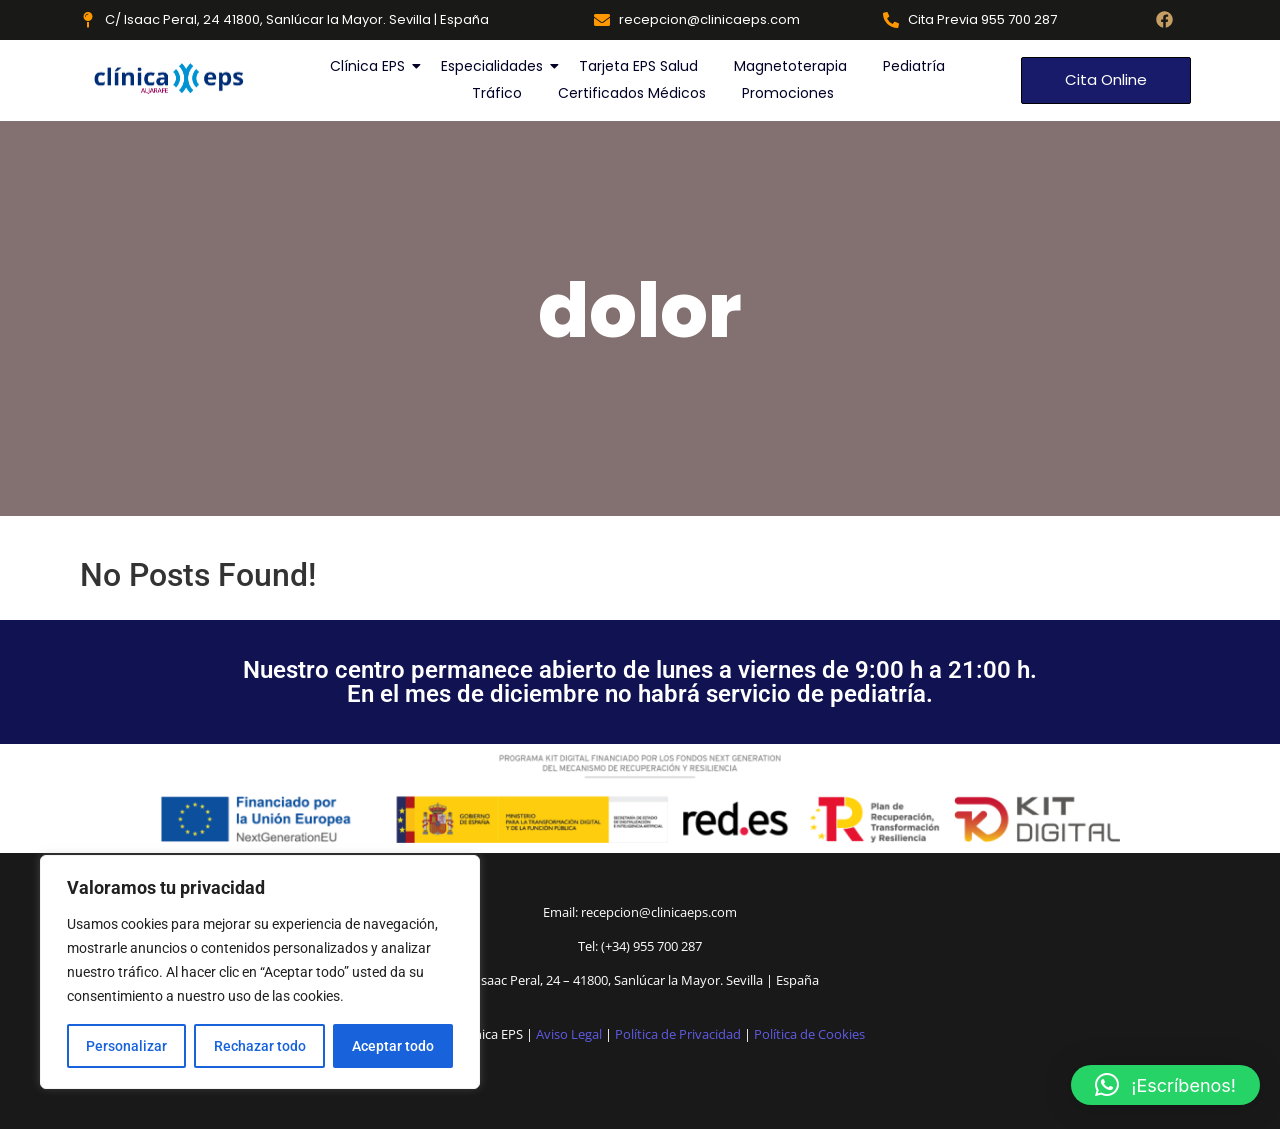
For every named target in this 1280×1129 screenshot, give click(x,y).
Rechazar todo (259, 1046)
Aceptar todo (393, 1046)
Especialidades (493, 66)
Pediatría (914, 66)
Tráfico (497, 93)
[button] (1165, 1085)
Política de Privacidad (678, 1034)
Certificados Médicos (632, 93)
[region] (260, 972)
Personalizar (126, 1046)
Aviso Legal (569, 1034)
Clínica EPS (368, 66)
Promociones (788, 93)
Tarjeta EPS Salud (638, 66)
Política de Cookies (809, 1034)
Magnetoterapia (790, 66)
